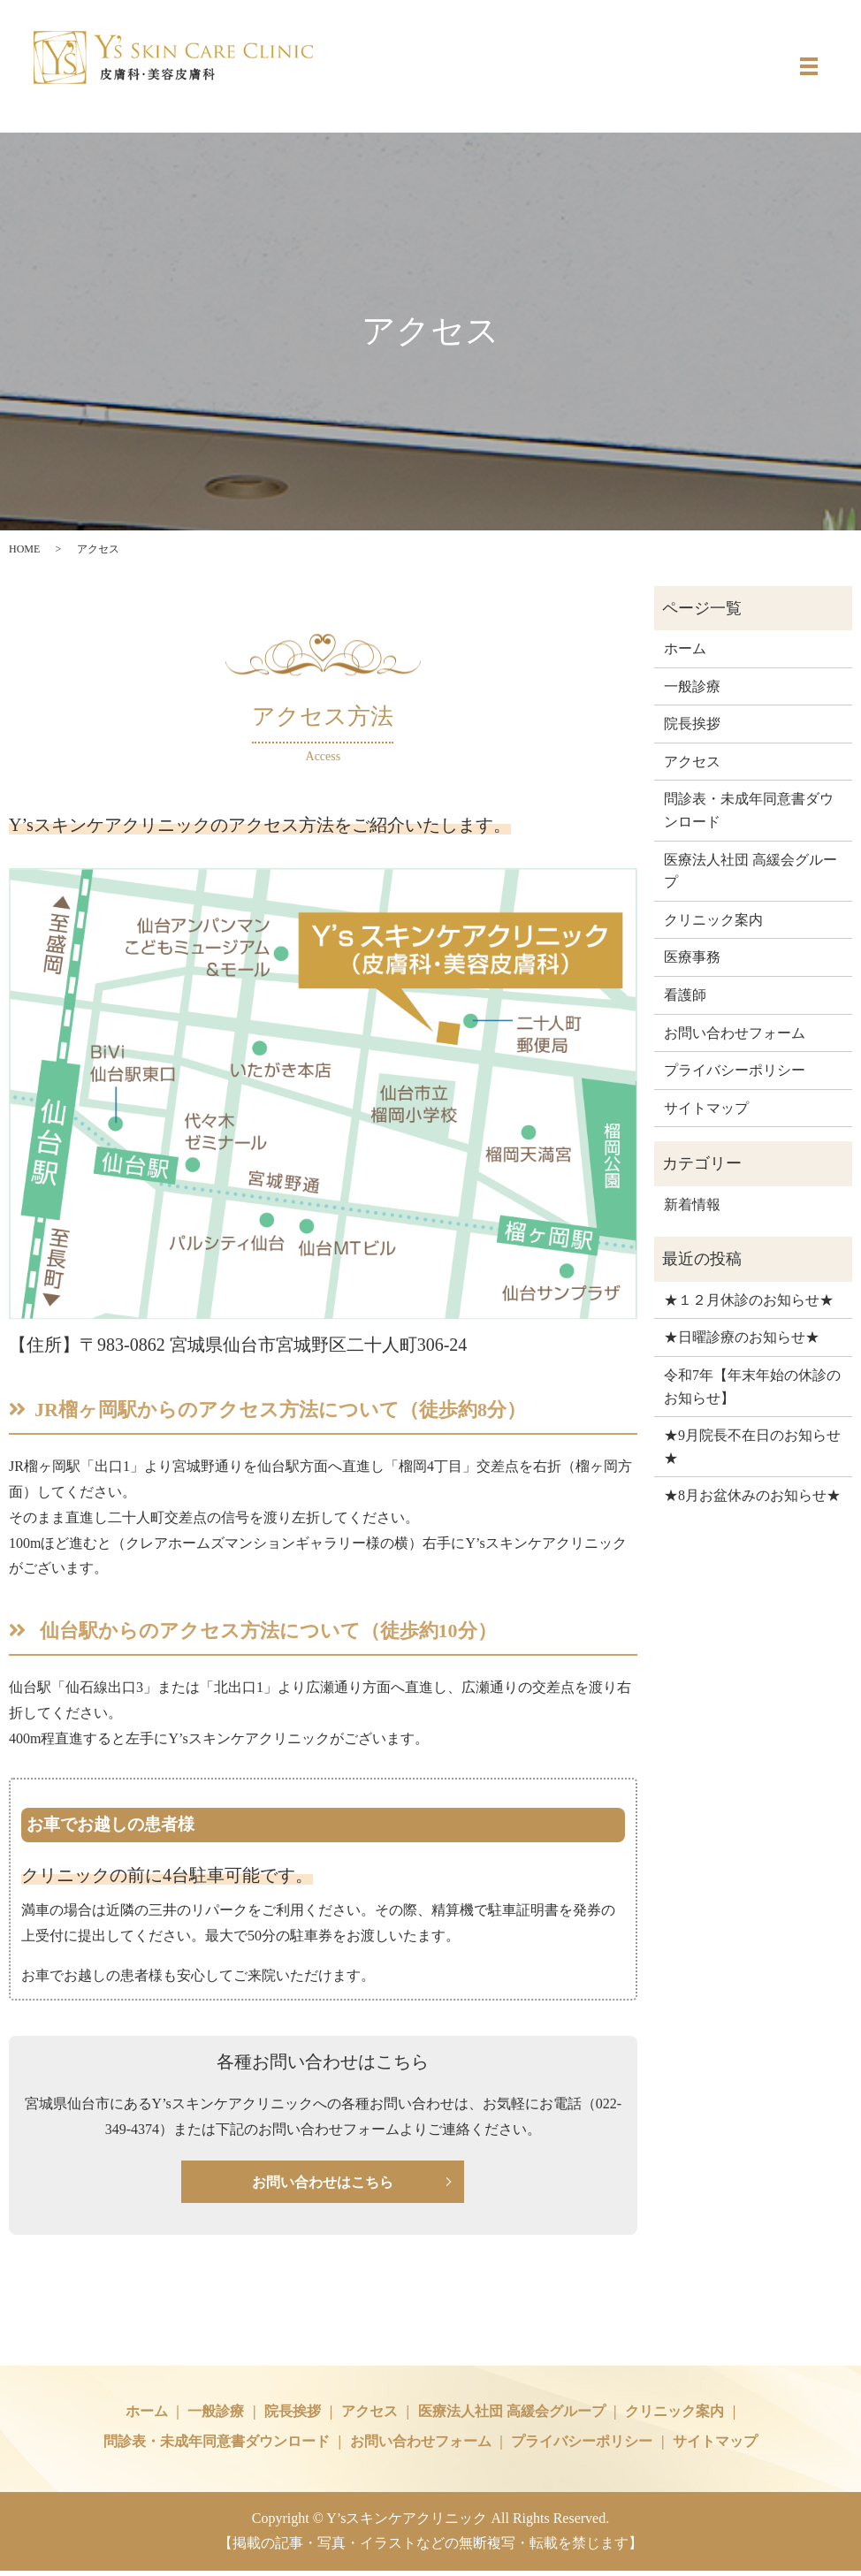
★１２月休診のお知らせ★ (749, 1299)
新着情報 (692, 1204)
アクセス (692, 761)
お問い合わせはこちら (322, 2184)
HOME (24, 549)
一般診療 (692, 686)
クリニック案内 (713, 919)
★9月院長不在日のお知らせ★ (752, 1447)
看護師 (685, 994)
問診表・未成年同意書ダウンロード (749, 810)
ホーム (685, 648)
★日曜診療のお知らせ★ (741, 1337)
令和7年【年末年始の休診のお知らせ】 (752, 1387)
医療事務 (692, 956)
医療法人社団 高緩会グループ (750, 871)
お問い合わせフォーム (734, 1032)
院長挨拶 (692, 723)
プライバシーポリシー (734, 1070)
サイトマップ (706, 1108)
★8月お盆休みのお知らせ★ (752, 1495)
